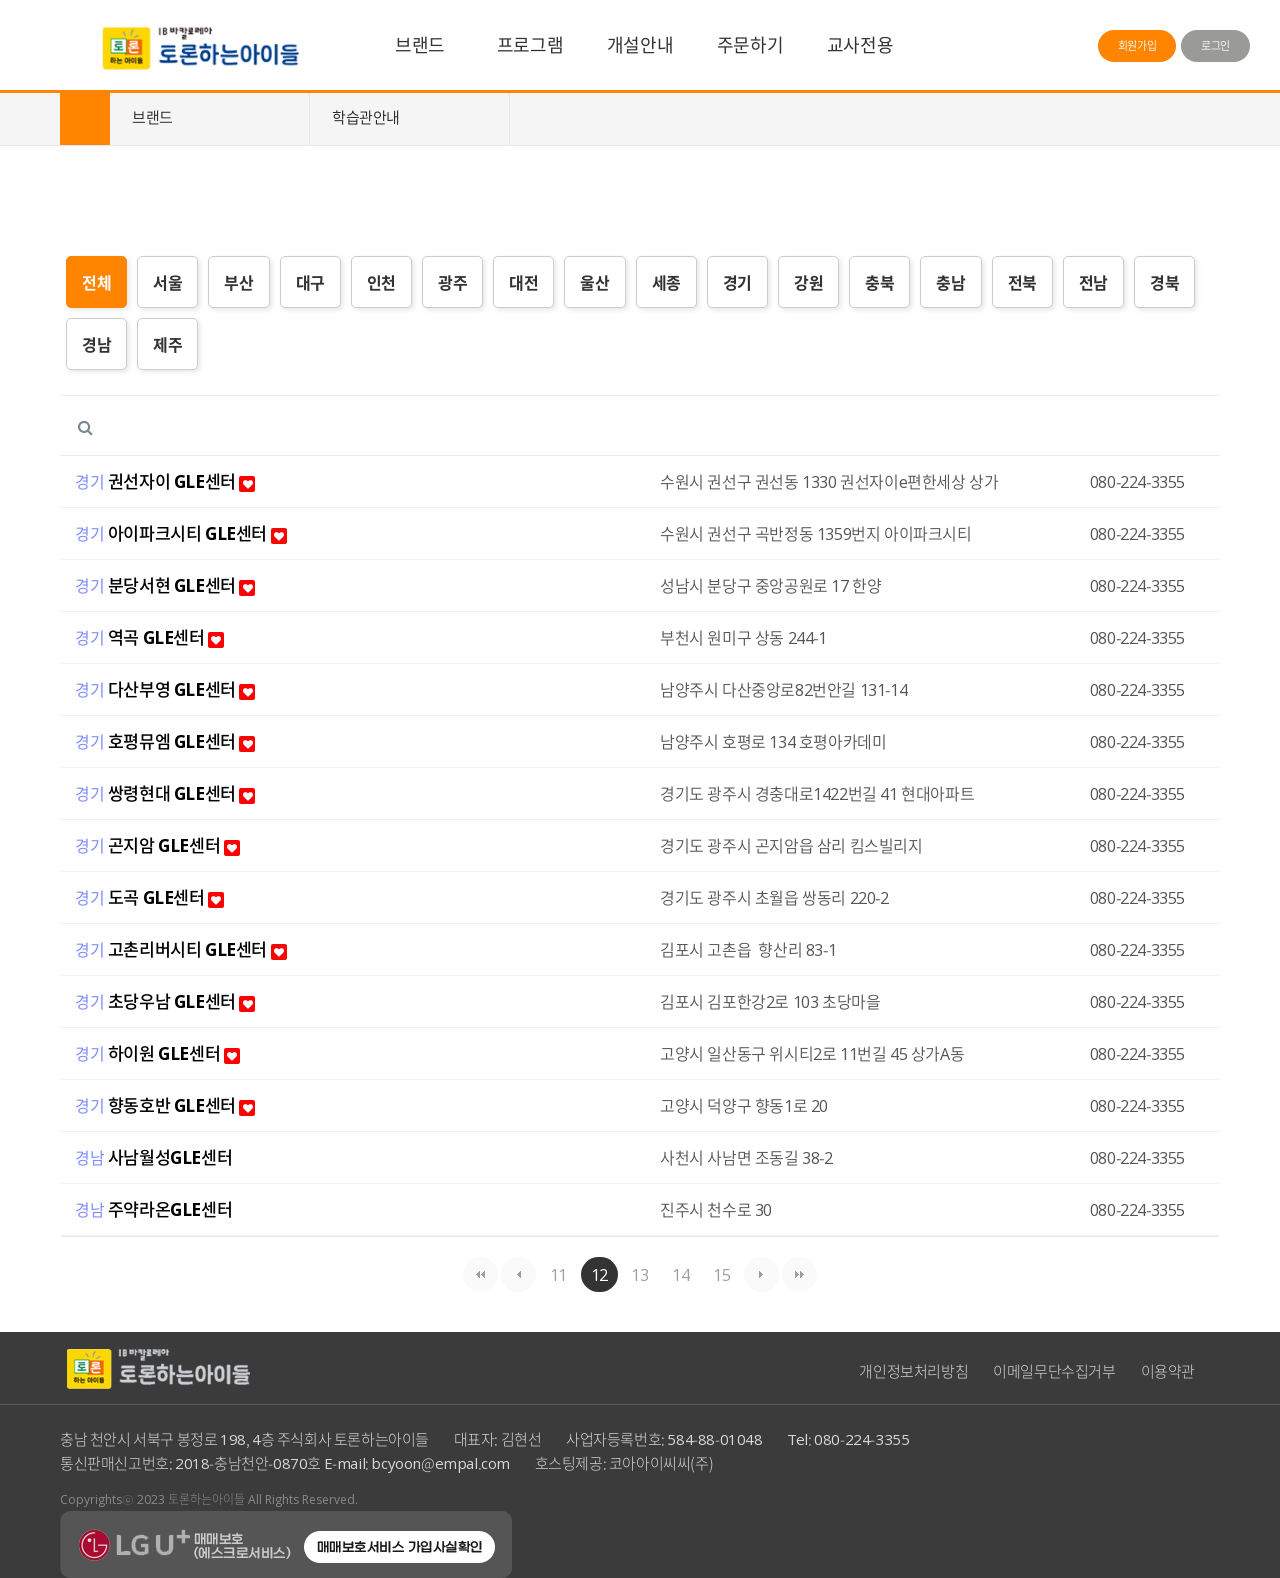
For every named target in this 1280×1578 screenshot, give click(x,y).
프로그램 (530, 44)
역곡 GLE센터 (166, 656)
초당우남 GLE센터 (182, 1020)
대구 (310, 282)
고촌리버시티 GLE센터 (197, 968)
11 (553, 1271)
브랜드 (420, 44)
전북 (1022, 282)
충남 (950, 282)
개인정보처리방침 (913, 1371)
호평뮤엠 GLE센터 (182, 760)
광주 (452, 282)
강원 (808, 282)
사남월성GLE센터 (170, 1176)
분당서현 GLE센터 (182, 604)
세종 (666, 282)
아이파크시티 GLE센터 (197, 552)
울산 (594, 282)
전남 (1093, 282)
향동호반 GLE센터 (182, 1124)
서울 (167, 282)
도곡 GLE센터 (166, 916)
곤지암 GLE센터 (174, 864)
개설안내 (640, 44)
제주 (167, 344)
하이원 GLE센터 (174, 1072)
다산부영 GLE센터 (182, 708)
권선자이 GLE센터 (182, 500)
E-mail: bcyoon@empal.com (417, 1463)
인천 (381, 282)
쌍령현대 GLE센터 (182, 812)
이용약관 (1168, 1371)
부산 (238, 282)
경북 (1164, 282)
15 (716, 1271)
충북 (879, 282)
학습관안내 (366, 117)
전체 (96, 282)
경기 (737, 282)
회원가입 (1137, 45)
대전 (523, 282)
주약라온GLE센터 (170, 1228)
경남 (96, 344)
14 (675, 1271)
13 (634, 1271)
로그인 (1215, 45)
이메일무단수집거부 (1054, 1371)
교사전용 (860, 44)
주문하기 (750, 44)
